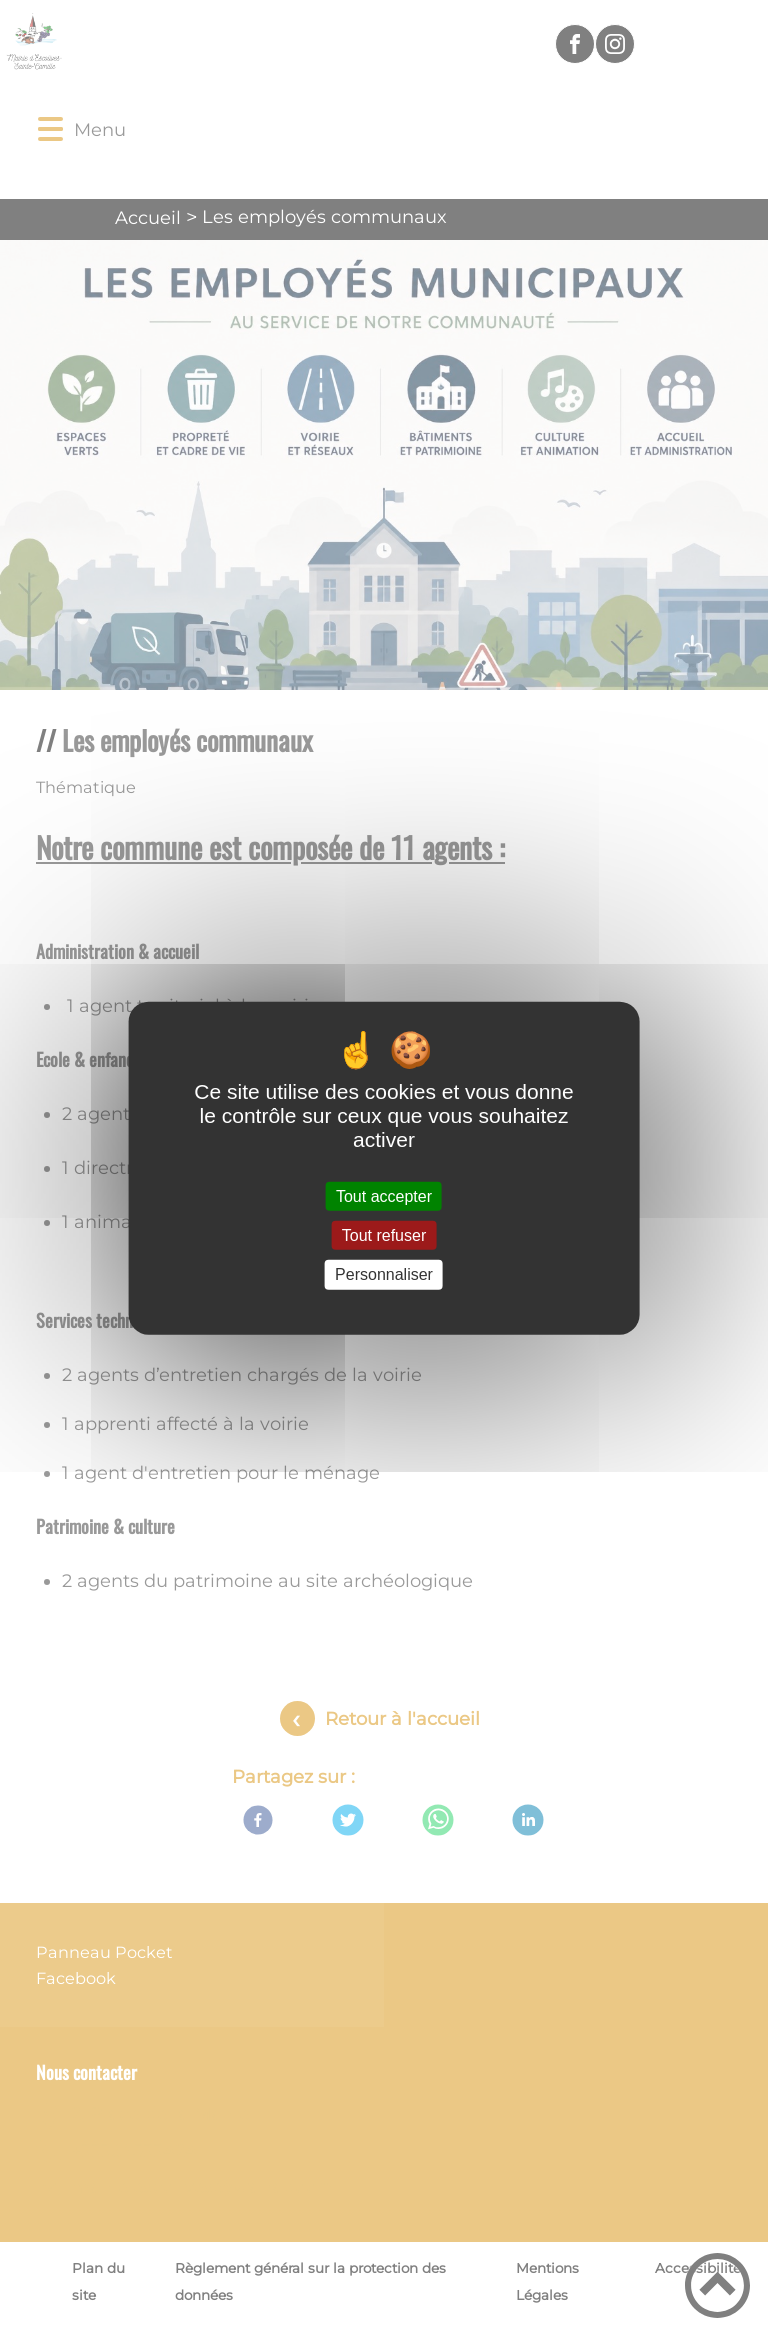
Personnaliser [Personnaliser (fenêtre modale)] (384, 1274)
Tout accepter (384, 1196)
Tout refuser (384, 1235)
